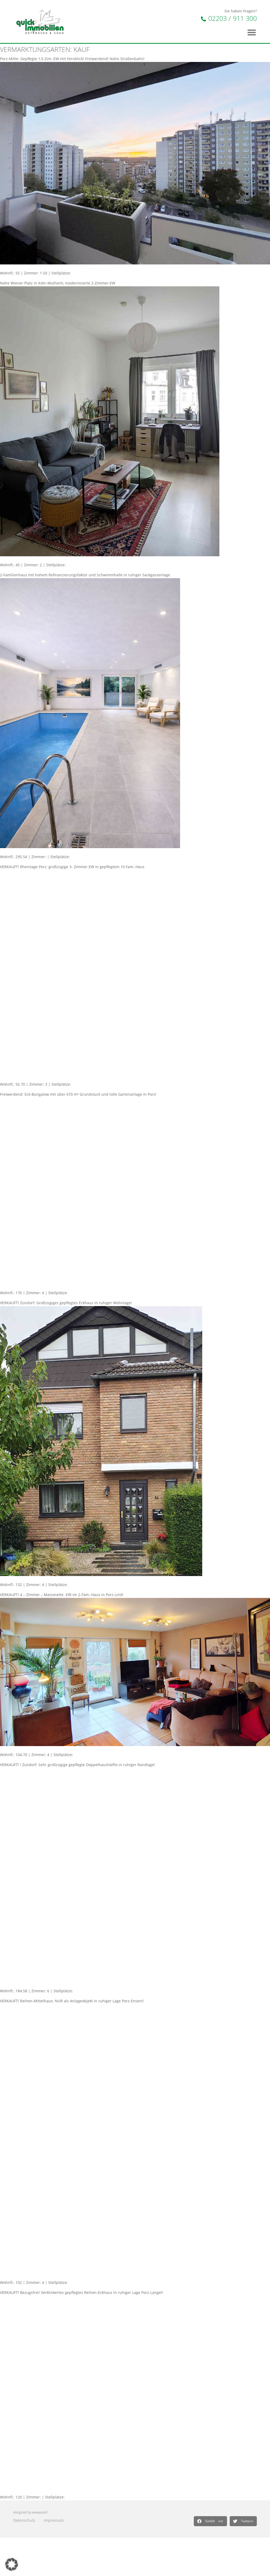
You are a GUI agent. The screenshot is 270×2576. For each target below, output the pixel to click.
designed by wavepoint (30, 2512)
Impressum (54, 2520)
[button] (210, 2521)
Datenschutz (24, 2520)
